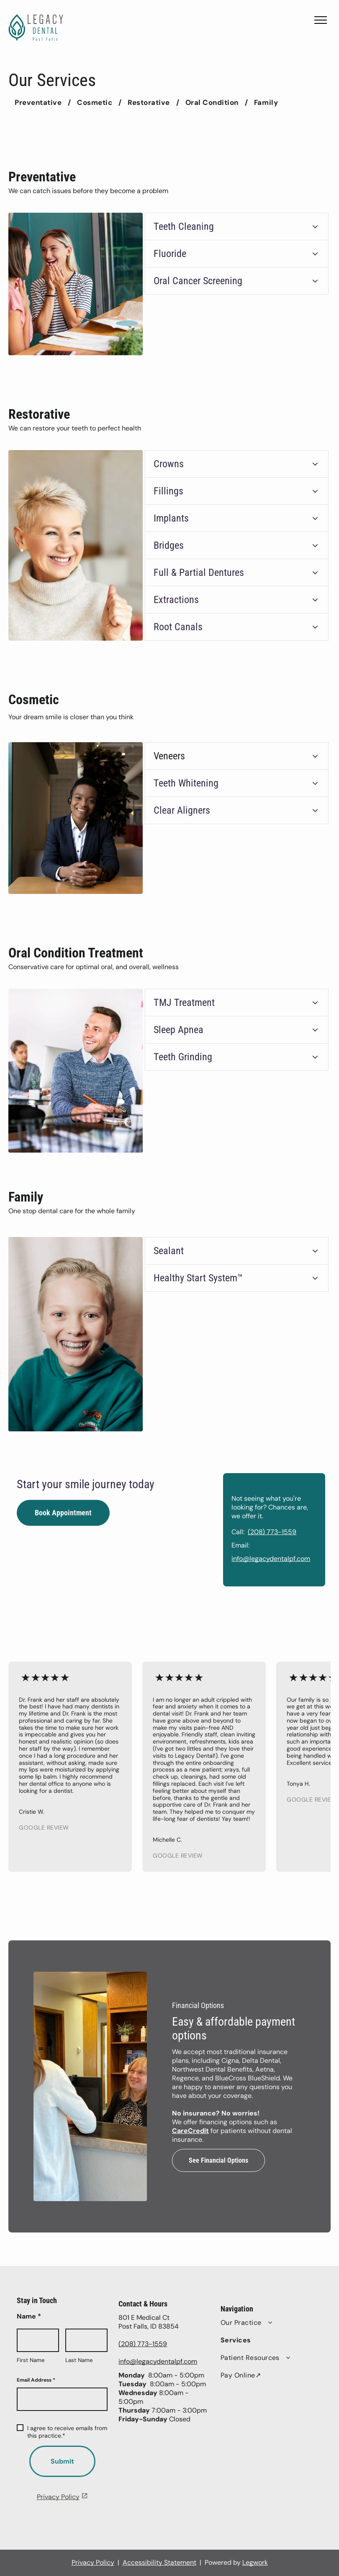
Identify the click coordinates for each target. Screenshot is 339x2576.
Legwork (255, 2562)
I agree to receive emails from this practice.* (62, 2431)
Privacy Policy (58, 2496)
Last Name (79, 2360)
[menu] (320, 20)
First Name (31, 2360)
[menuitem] (39, 102)
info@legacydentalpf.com (299, 1558)
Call (266, 1531)
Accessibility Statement (159, 2562)
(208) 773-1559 (300, 1531)
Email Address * (36, 2380)
